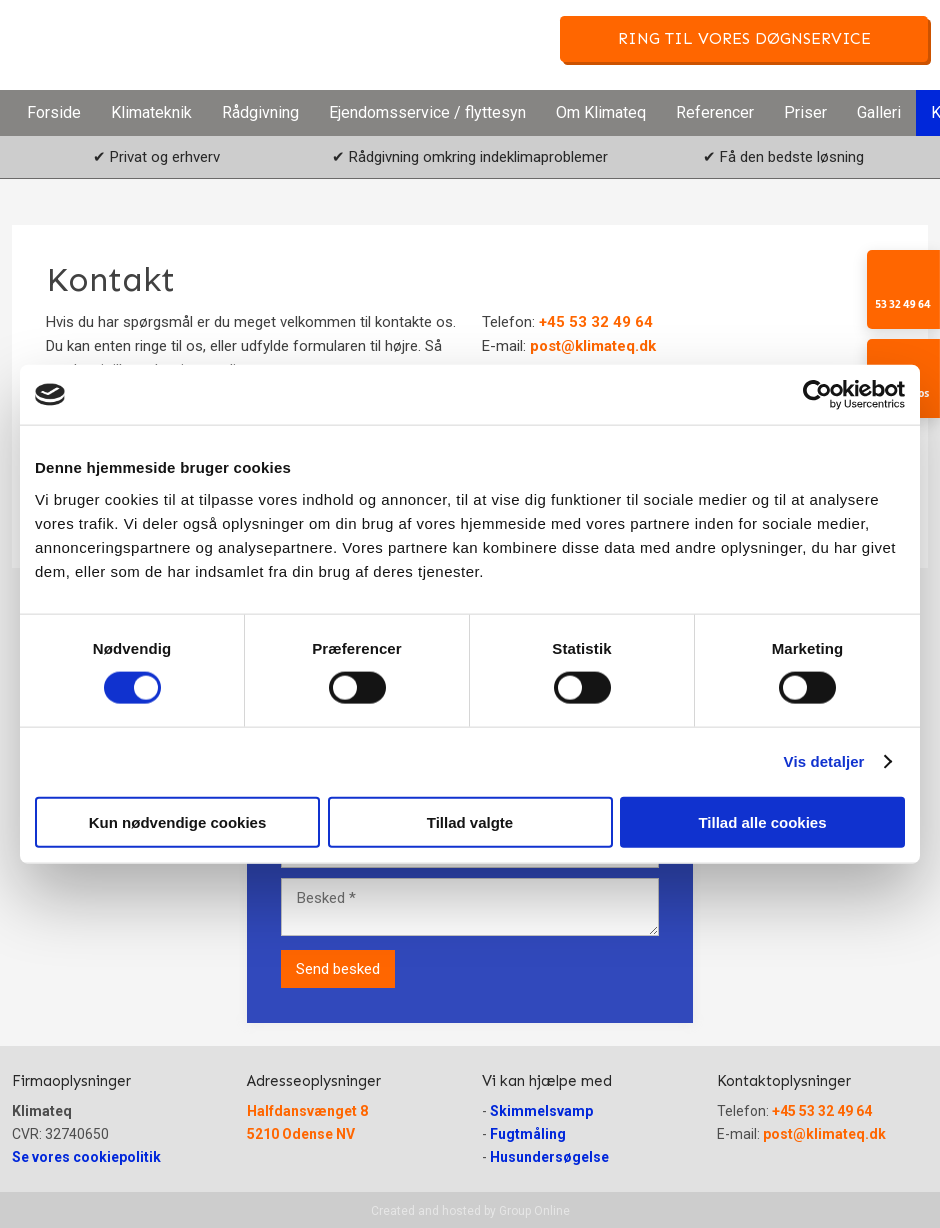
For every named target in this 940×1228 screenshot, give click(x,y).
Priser (805, 112)
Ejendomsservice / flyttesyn (427, 112)
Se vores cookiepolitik (86, 1157)
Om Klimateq (601, 112)
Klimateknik (151, 112)
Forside (54, 112)
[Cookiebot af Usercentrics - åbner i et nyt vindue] (817, 395)
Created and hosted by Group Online (470, 1211)
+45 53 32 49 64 (596, 322)
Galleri (879, 112)
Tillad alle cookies (762, 821)
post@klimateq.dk (593, 346)
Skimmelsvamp (541, 1111)
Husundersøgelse (549, 1157)
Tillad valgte (470, 821)
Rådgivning (260, 112)
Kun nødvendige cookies (178, 821)
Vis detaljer (824, 761)
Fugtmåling (528, 1134)
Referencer (715, 112)
